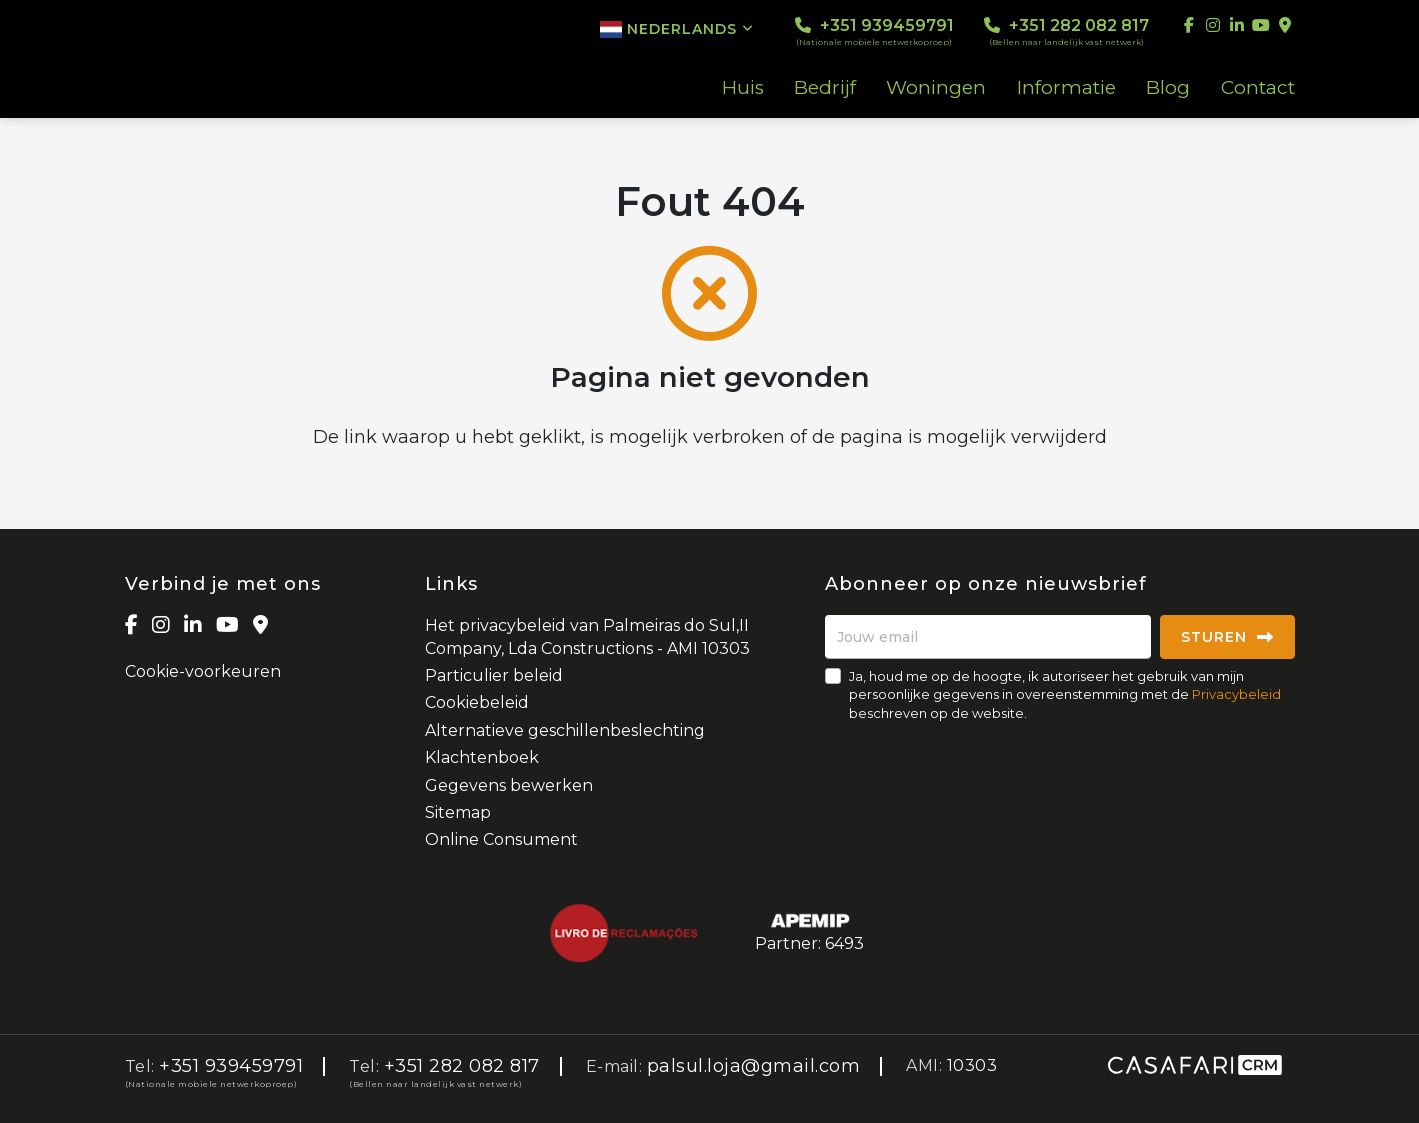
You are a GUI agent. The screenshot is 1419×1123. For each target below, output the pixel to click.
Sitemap (458, 812)
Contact (1258, 88)
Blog (1168, 88)
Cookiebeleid (477, 702)
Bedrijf (825, 88)
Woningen (936, 88)
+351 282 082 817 (1066, 31)
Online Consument (501, 839)
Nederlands (677, 29)
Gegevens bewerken (509, 785)
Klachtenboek (482, 757)
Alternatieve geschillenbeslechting (565, 730)
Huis (743, 88)
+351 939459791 (874, 31)
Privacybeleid (1236, 694)
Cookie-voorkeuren (203, 671)
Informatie (1066, 88)
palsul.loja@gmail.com (754, 1066)
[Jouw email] (988, 637)
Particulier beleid (494, 675)
